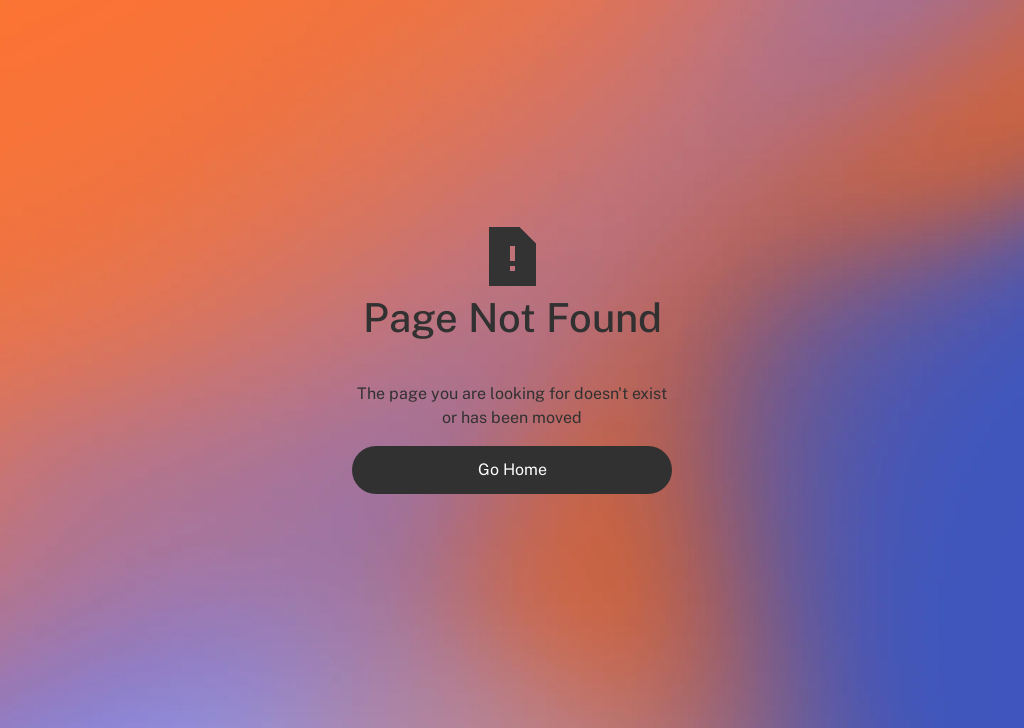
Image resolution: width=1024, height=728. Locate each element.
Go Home (512, 469)
